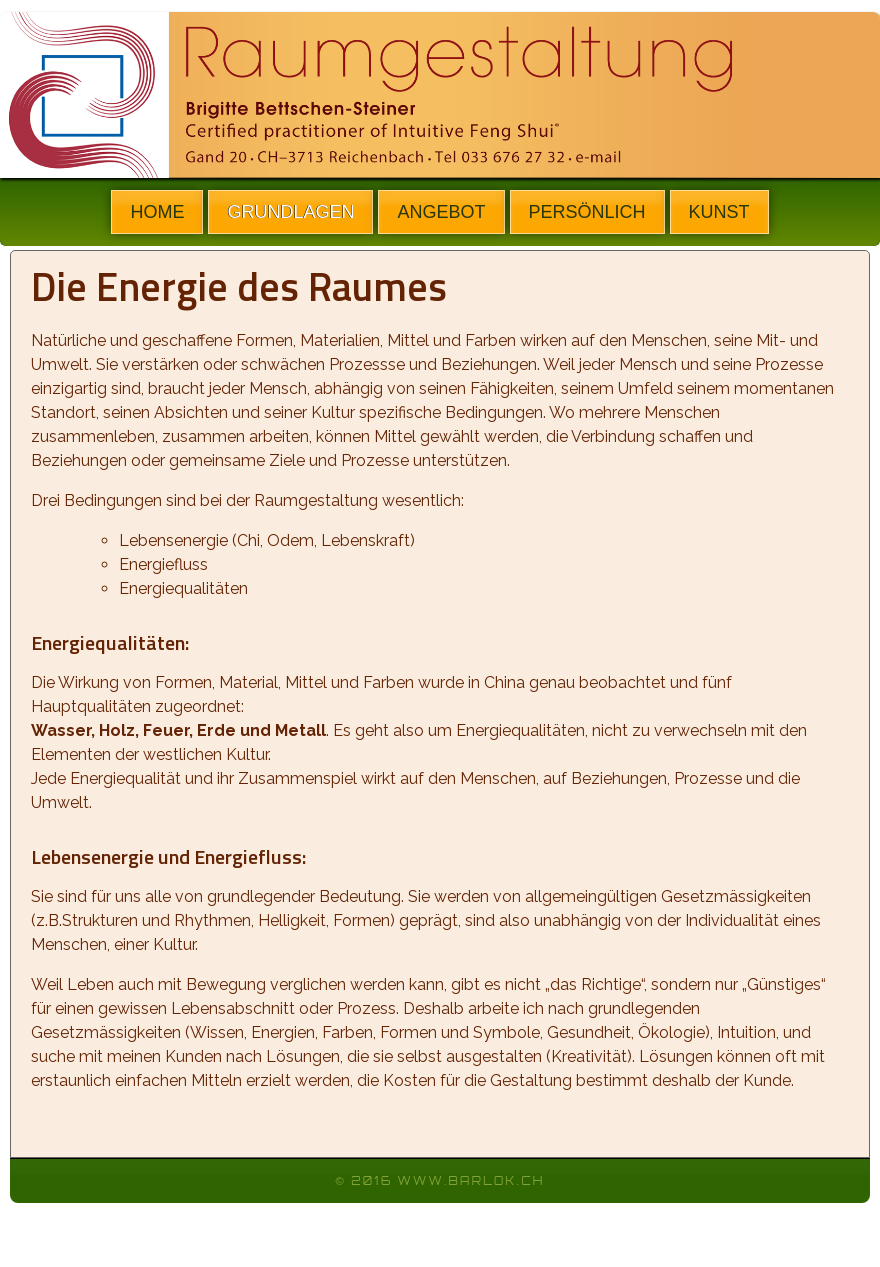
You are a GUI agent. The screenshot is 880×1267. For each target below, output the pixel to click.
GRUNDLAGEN (290, 212)
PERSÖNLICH (587, 212)
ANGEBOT (441, 212)
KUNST (719, 212)
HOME (157, 212)
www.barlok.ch (471, 1181)
